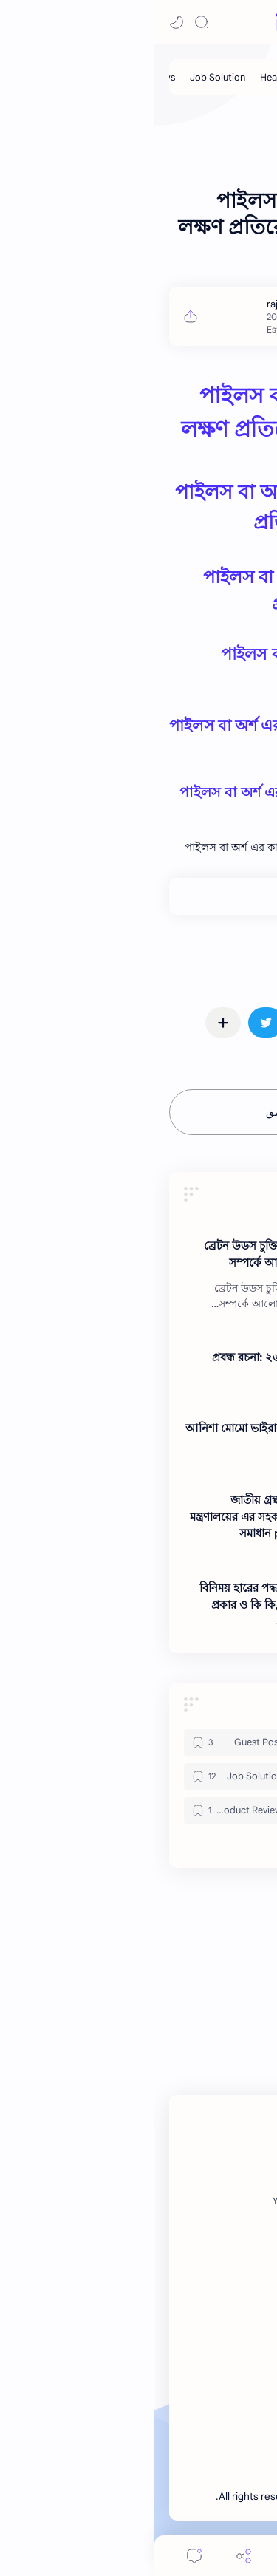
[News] (163, 1225)
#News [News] (238, 958)
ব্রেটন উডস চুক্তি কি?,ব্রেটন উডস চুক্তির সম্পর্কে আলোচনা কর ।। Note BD (139, 1254)
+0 (207, 896)
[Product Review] (82, 1810)
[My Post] (167, 77)
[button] (22, 22)
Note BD (180, 2496)
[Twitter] (179, 2201)
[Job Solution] (63, 77)
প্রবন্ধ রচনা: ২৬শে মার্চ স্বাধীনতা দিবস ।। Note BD (143, 1365)
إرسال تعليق (138, 1112)
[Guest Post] (223, 77)
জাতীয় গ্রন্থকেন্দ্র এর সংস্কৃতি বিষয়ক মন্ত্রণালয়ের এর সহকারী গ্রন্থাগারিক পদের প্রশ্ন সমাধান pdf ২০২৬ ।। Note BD (132, 1517)
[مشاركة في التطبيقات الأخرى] (68, 1022)
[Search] (47, 22)
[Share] (89, 2556)
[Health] (120, 77)
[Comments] (40, 2556)
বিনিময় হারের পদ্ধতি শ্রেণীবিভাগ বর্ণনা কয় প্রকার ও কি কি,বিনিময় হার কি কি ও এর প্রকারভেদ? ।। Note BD (137, 1605)
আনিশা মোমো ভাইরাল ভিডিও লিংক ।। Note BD (130, 1436)
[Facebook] (226, 2201)
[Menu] (139, 2556)
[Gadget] (195, 1742)
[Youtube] (136, 2201)
